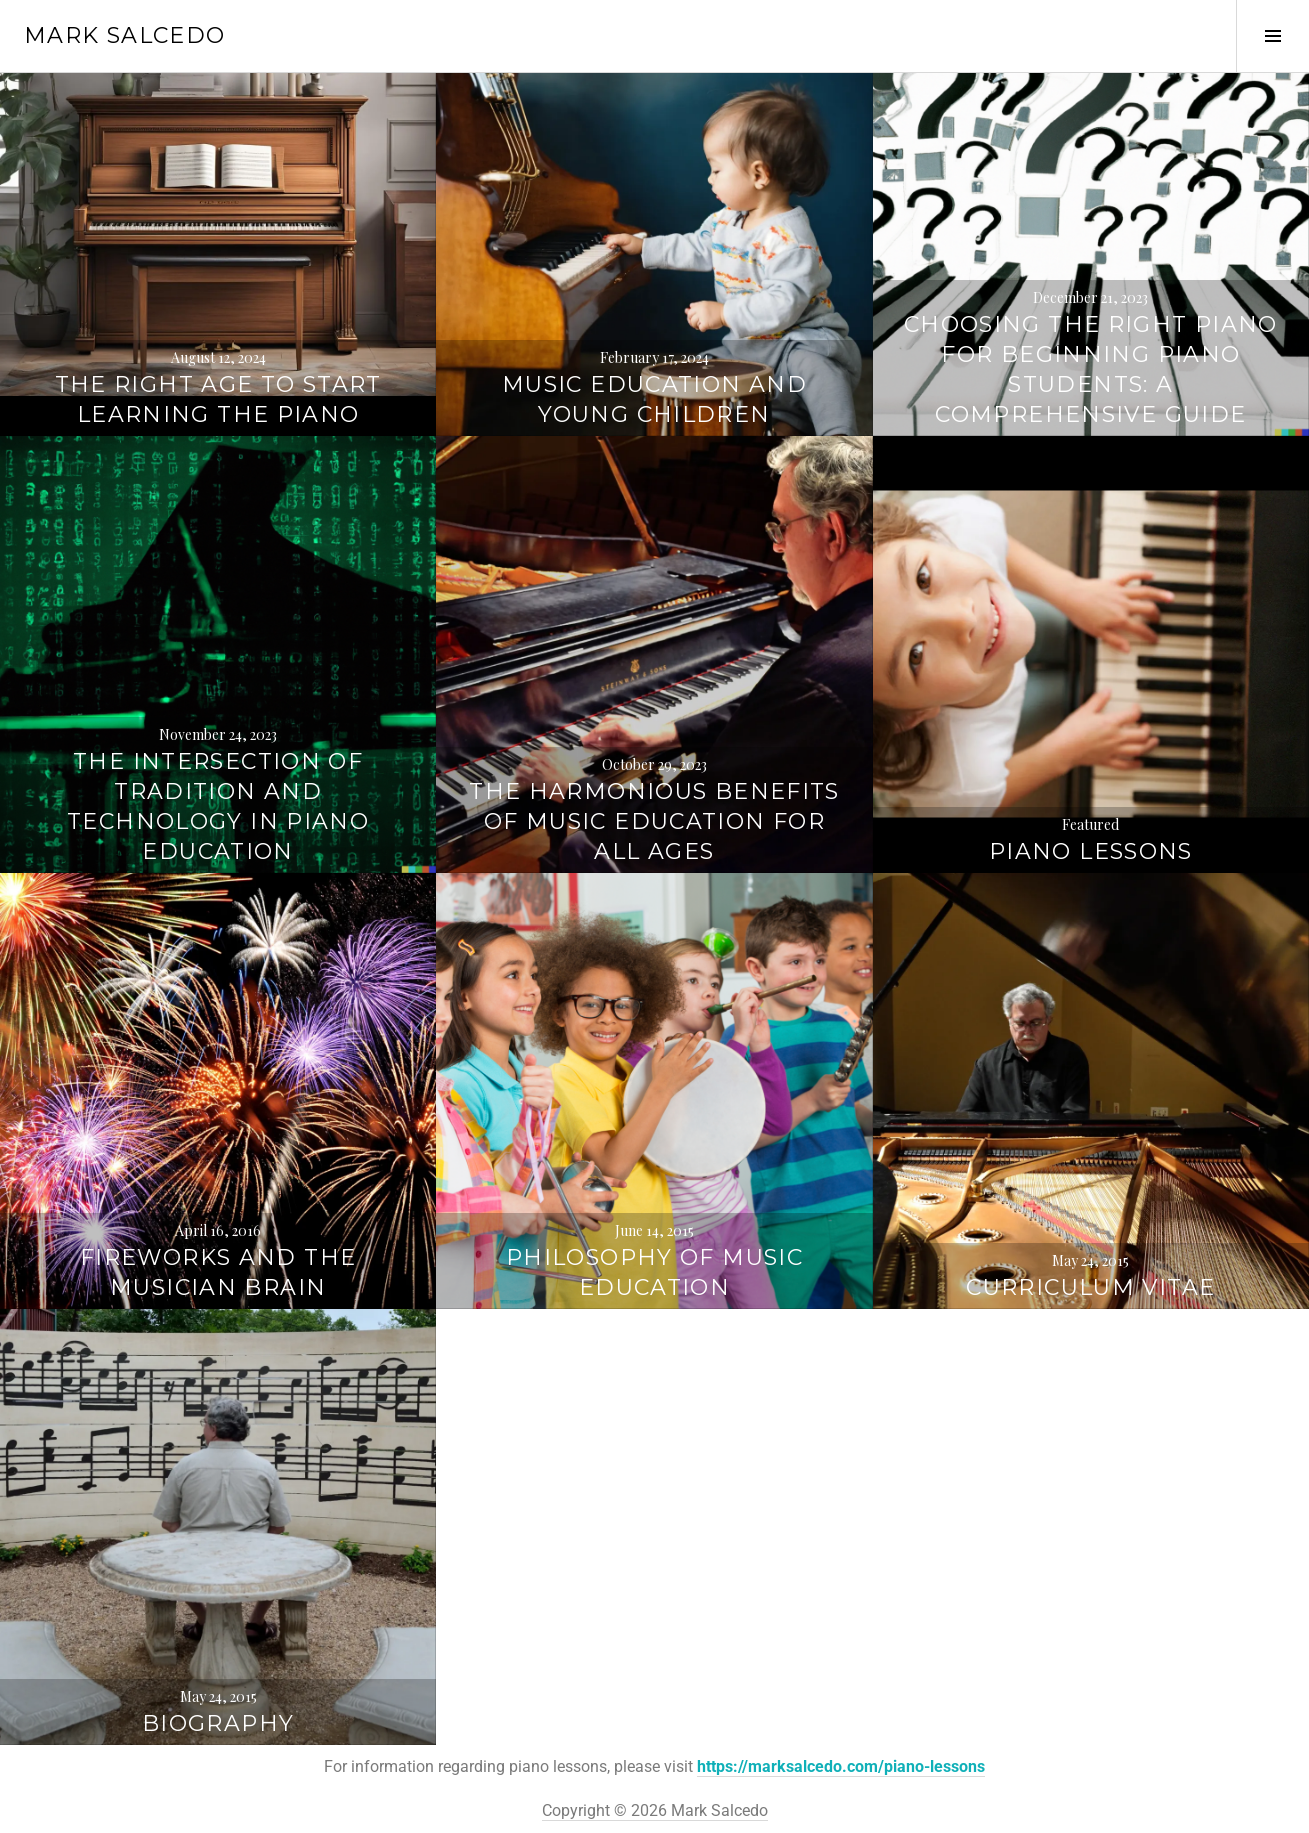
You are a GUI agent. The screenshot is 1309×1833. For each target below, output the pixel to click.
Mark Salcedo (125, 35)
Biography (218, 1723)
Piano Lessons (1091, 851)
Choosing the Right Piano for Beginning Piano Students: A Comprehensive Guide (1091, 369)
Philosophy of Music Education (654, 1272)
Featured (1090, 824)
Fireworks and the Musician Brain (218, 1272)
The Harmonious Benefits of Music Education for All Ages (654, 821)
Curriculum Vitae (1090, 1287)
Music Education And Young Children (654, 399)
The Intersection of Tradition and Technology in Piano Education (218, 806)
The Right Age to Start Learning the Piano (218, 399)
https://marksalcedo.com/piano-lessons (841, 1766)
